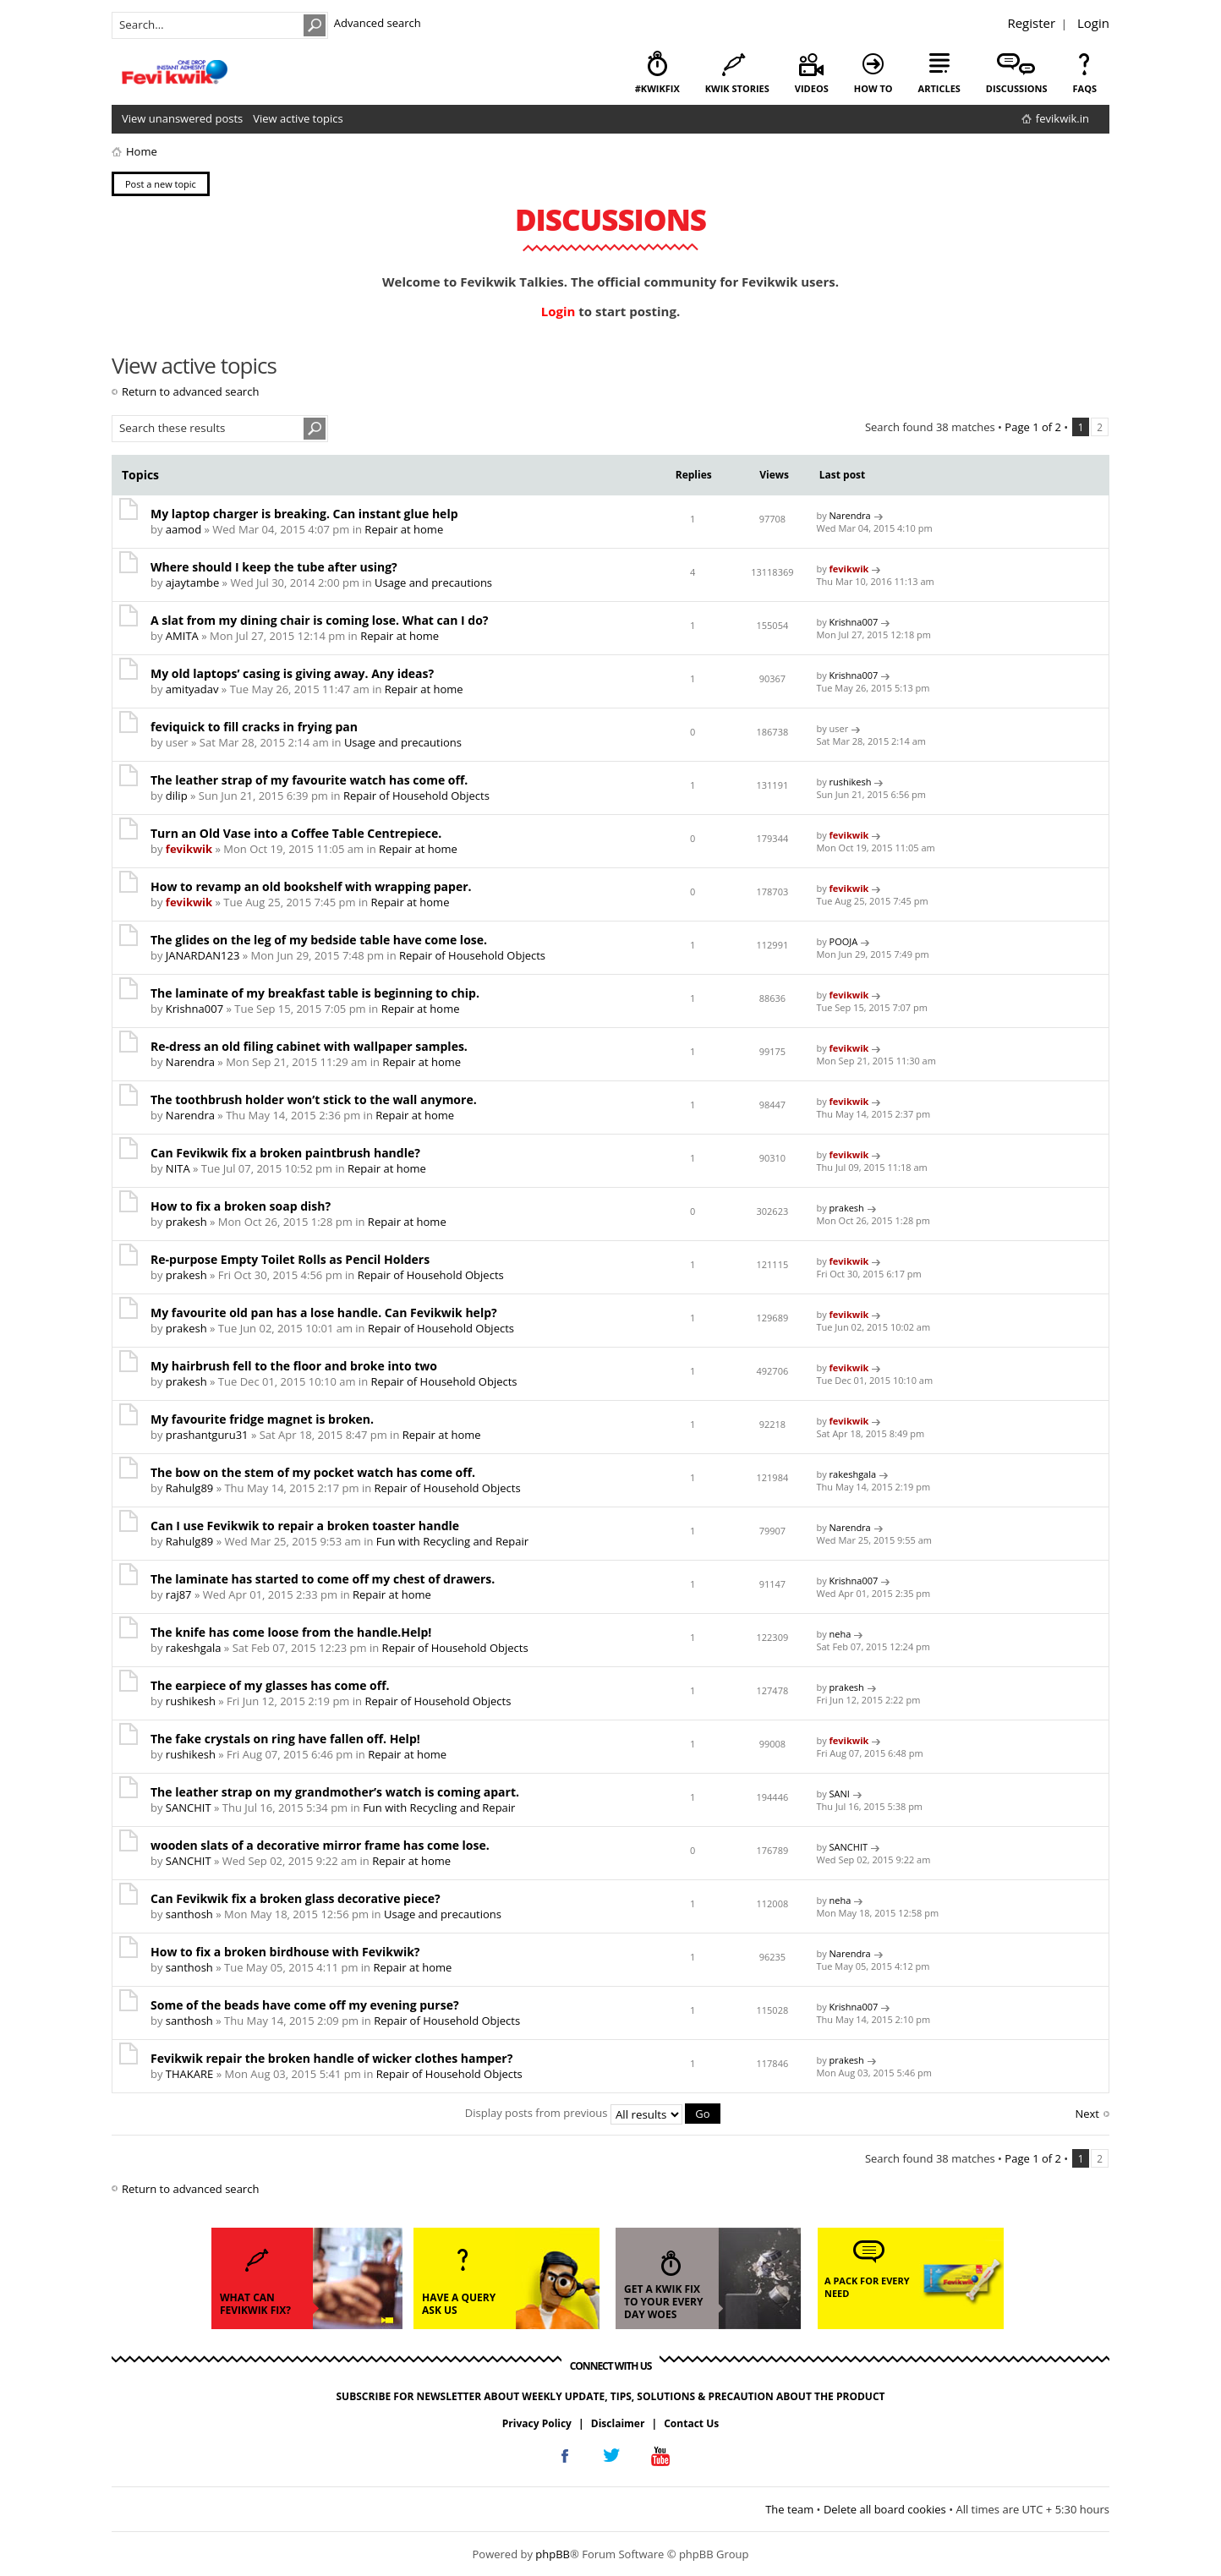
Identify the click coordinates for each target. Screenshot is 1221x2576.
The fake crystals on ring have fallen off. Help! (285, 1739)
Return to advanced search (190, 391)
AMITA (182, 635)
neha (840, 1633)
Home (141, 151)
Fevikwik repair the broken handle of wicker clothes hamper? (331, 2058)
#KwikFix (657, 88)
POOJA (844, 941)
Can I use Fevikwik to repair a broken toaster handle (305, 1526)
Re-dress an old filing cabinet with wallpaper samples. (309, 1046)
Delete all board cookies (885, 2508)
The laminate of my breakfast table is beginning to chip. (315, 993)
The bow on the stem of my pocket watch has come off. (313, 1472)
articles (939, 88)
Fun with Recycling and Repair (452, 1541)
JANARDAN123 (202, 955)
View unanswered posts (182, 118)
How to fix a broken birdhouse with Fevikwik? (285, 1952)
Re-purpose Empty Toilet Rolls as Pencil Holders (290, 1259)
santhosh (189, 1914)
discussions (1017, 88)
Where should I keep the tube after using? (274, 567)
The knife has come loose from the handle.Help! (291, 1632)
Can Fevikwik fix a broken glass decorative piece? (296, 1898)
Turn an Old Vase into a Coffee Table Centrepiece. (296, 833)
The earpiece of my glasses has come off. (270, 1685)
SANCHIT (188, 1807)
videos (812, 88)
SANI (840, 1793)
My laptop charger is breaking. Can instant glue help (304, 514)
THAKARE (189, 2073)
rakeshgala (853, 1474)
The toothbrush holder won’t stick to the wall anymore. (314, 1099)
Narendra (850, 515)
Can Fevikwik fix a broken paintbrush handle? (285, 1153)
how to (873, 88)
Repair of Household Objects (416, 795)
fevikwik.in (1062, 118)
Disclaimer (618, 2422)
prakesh (186, 1221)
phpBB (552, 2554)
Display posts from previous (592, 2112)
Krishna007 (854, 621)
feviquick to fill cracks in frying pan (254, 727)
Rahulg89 (189, 1488)
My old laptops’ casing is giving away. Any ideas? (292, 673)
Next (1087, 2113)
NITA (178, 1168)
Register (1031, 22)
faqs (1085, 88)
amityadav (192, 689)
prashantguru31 (207, 1434)
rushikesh (851, 781)
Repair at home (403, 529)
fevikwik (849, 568)
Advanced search (377, 22)
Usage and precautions (433, 582)
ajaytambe (192, 582)
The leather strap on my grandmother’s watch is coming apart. (335, 1792)
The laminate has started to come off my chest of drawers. (323, 1579)
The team (789, 2508)
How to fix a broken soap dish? (241, 1206)
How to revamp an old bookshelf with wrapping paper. (311, 886)
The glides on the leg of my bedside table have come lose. (319, 940)
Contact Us (691, 2422)
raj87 (179, 1594)
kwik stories (737, 88)
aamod (183, 529)
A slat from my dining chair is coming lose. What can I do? (320, 620)
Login (1093, 22)
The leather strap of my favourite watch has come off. (309, 780)
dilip (177, 795)
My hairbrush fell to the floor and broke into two (294, 1366)
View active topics (297, 118)
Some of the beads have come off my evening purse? (305, 2005)
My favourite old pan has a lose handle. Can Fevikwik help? (324, 1312)
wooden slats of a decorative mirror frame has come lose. (320, 1845)
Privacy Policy (537, 2422)
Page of (1033, 427)
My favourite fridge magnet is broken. (262, 1419)
